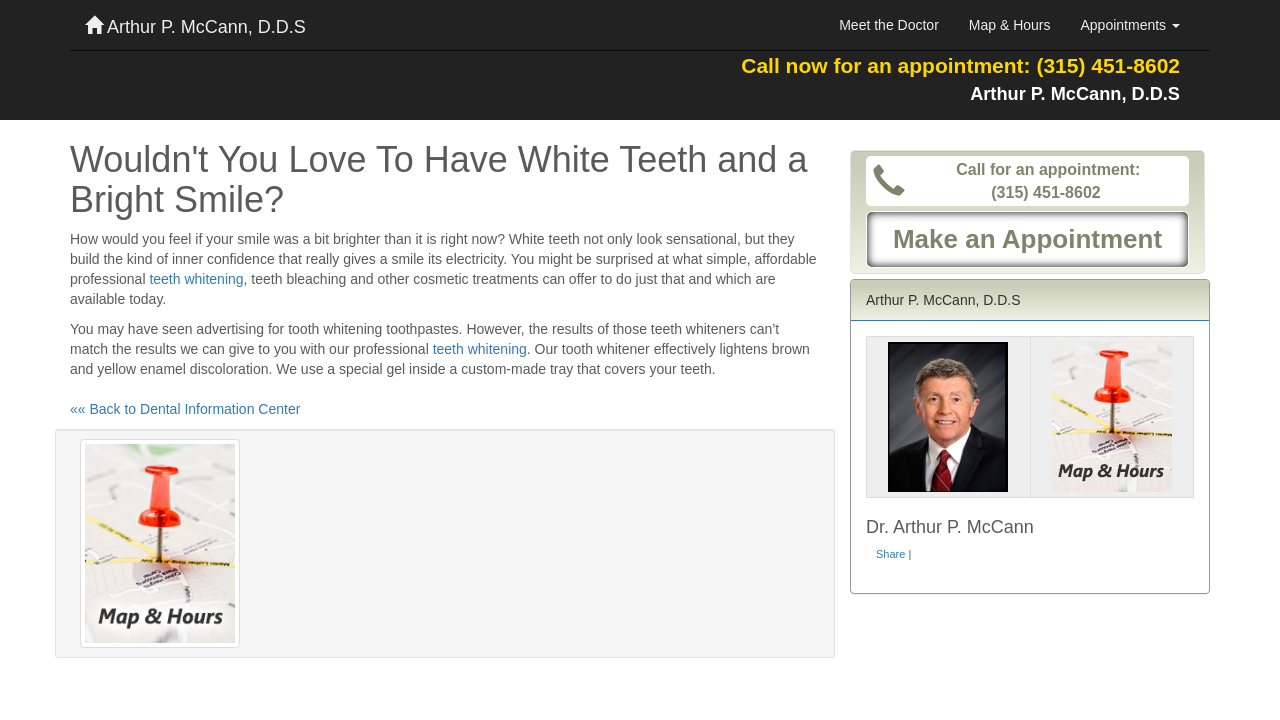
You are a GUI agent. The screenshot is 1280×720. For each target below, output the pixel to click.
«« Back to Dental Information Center (185, 409)
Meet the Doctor (889, 25)
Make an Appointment (1027, 239)
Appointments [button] (1131, 25)
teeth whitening (196, 279)
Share (890, 554)
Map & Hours (1010, 25)
